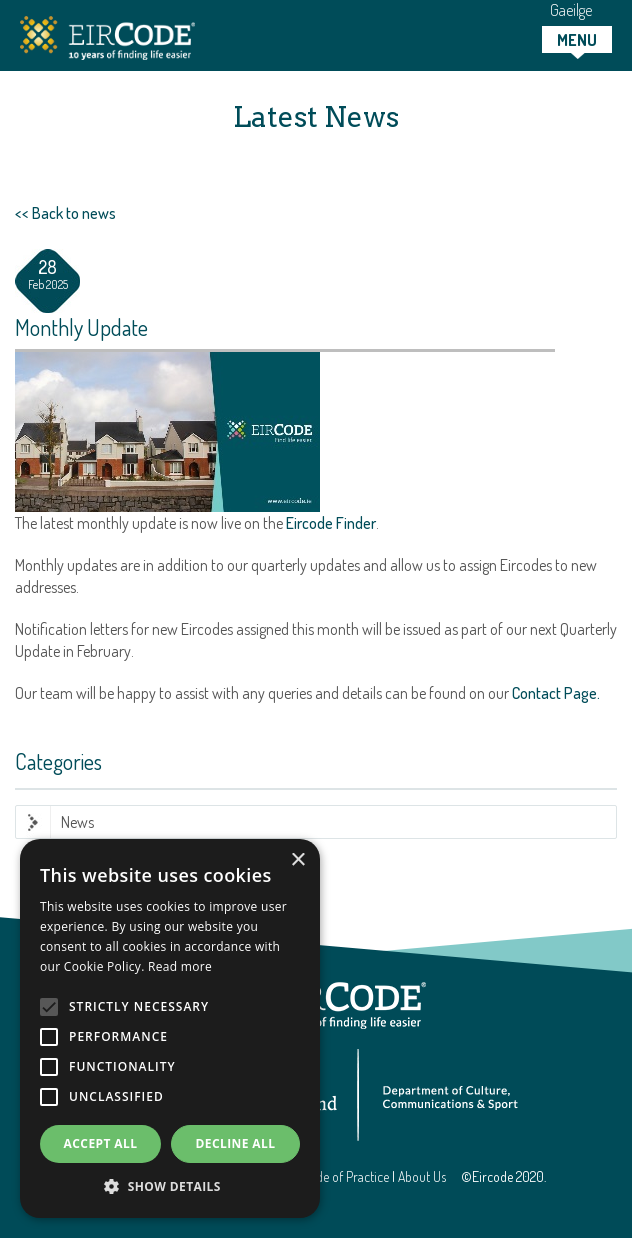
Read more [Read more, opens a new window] (180, 966)
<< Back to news (65, 213)
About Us (422, 1176)
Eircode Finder (331, 523)
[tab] (577, 39)
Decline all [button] (236, 1143)
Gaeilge (571, 10)
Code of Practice (345, 1176)
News (77, 822)
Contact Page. (556, 693)
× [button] (297, 860)
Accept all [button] (101, 1143)
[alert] (170, 1028)
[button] (170, 1187)
